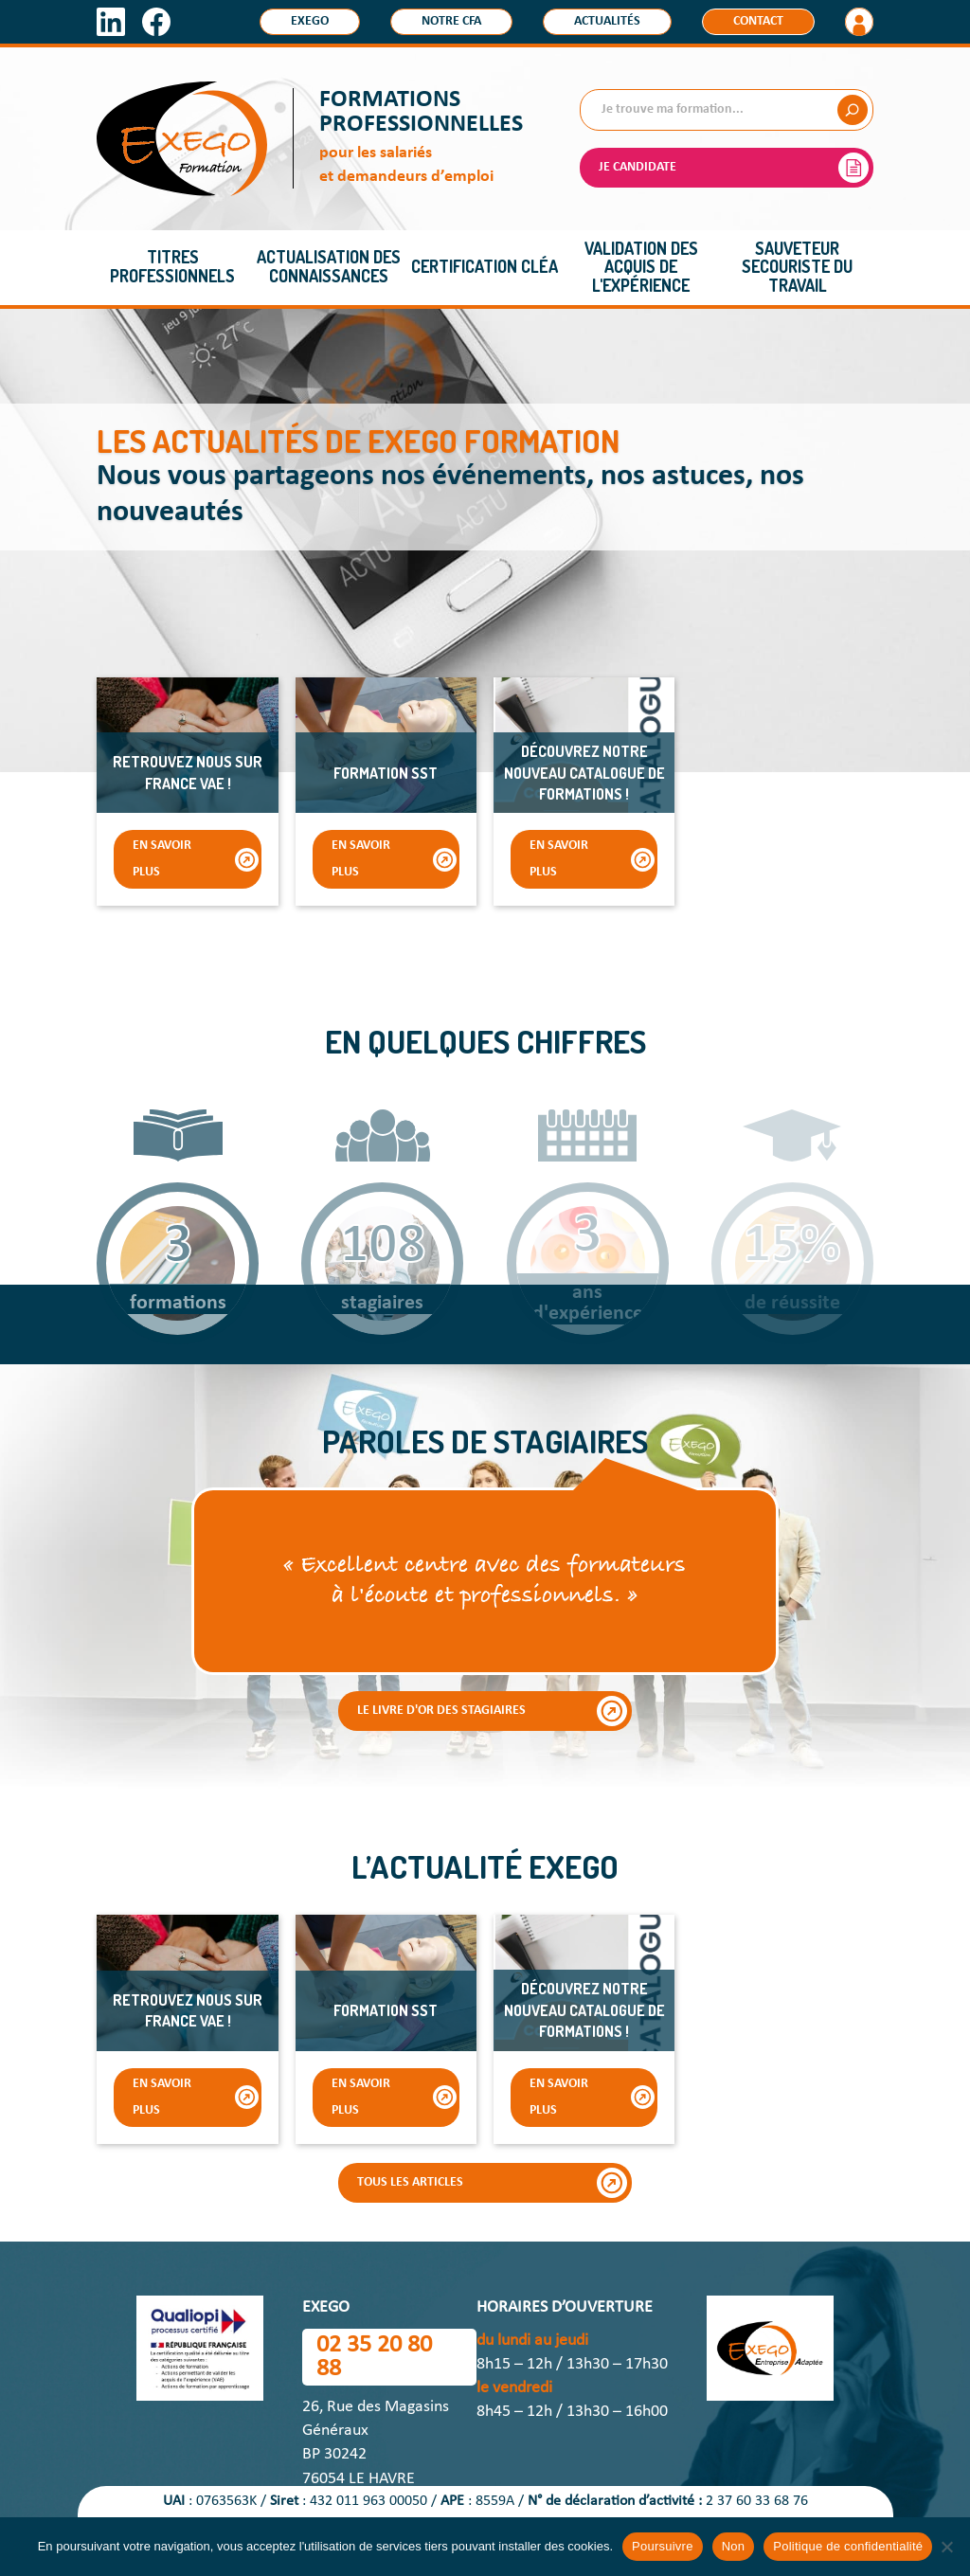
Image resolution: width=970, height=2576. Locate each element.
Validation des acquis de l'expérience (641, 267)
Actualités (607, 21)
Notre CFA (451, 21)
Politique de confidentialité (848, 2546)
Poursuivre (662, 2546)
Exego (310, 21)
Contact (758, 21)
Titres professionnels (172, 266)
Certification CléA (484, 266)
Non (733, 2546)
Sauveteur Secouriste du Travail (797, 267)
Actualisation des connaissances (329, 266)
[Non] (946, 2546)
